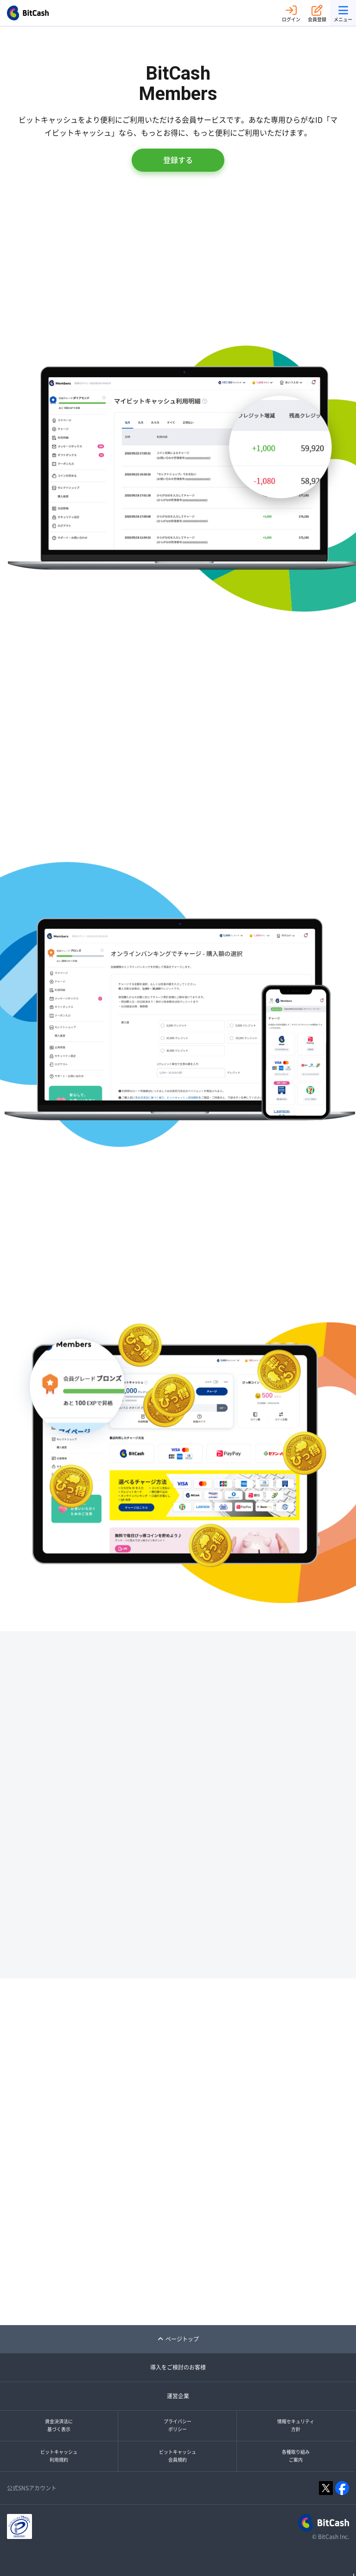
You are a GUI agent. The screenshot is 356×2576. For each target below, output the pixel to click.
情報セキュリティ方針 (295, 2425)
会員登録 (317, 13)
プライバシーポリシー (177, 2425)
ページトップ (178, 2339)
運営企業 (178, 2396)
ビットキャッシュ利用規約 (58, 2456)
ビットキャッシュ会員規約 (177, 2456)
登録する (178, 160)
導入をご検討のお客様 (178, 2367)
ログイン (291, 13)
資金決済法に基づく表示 (59, 2425)
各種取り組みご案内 (296, 2456)
